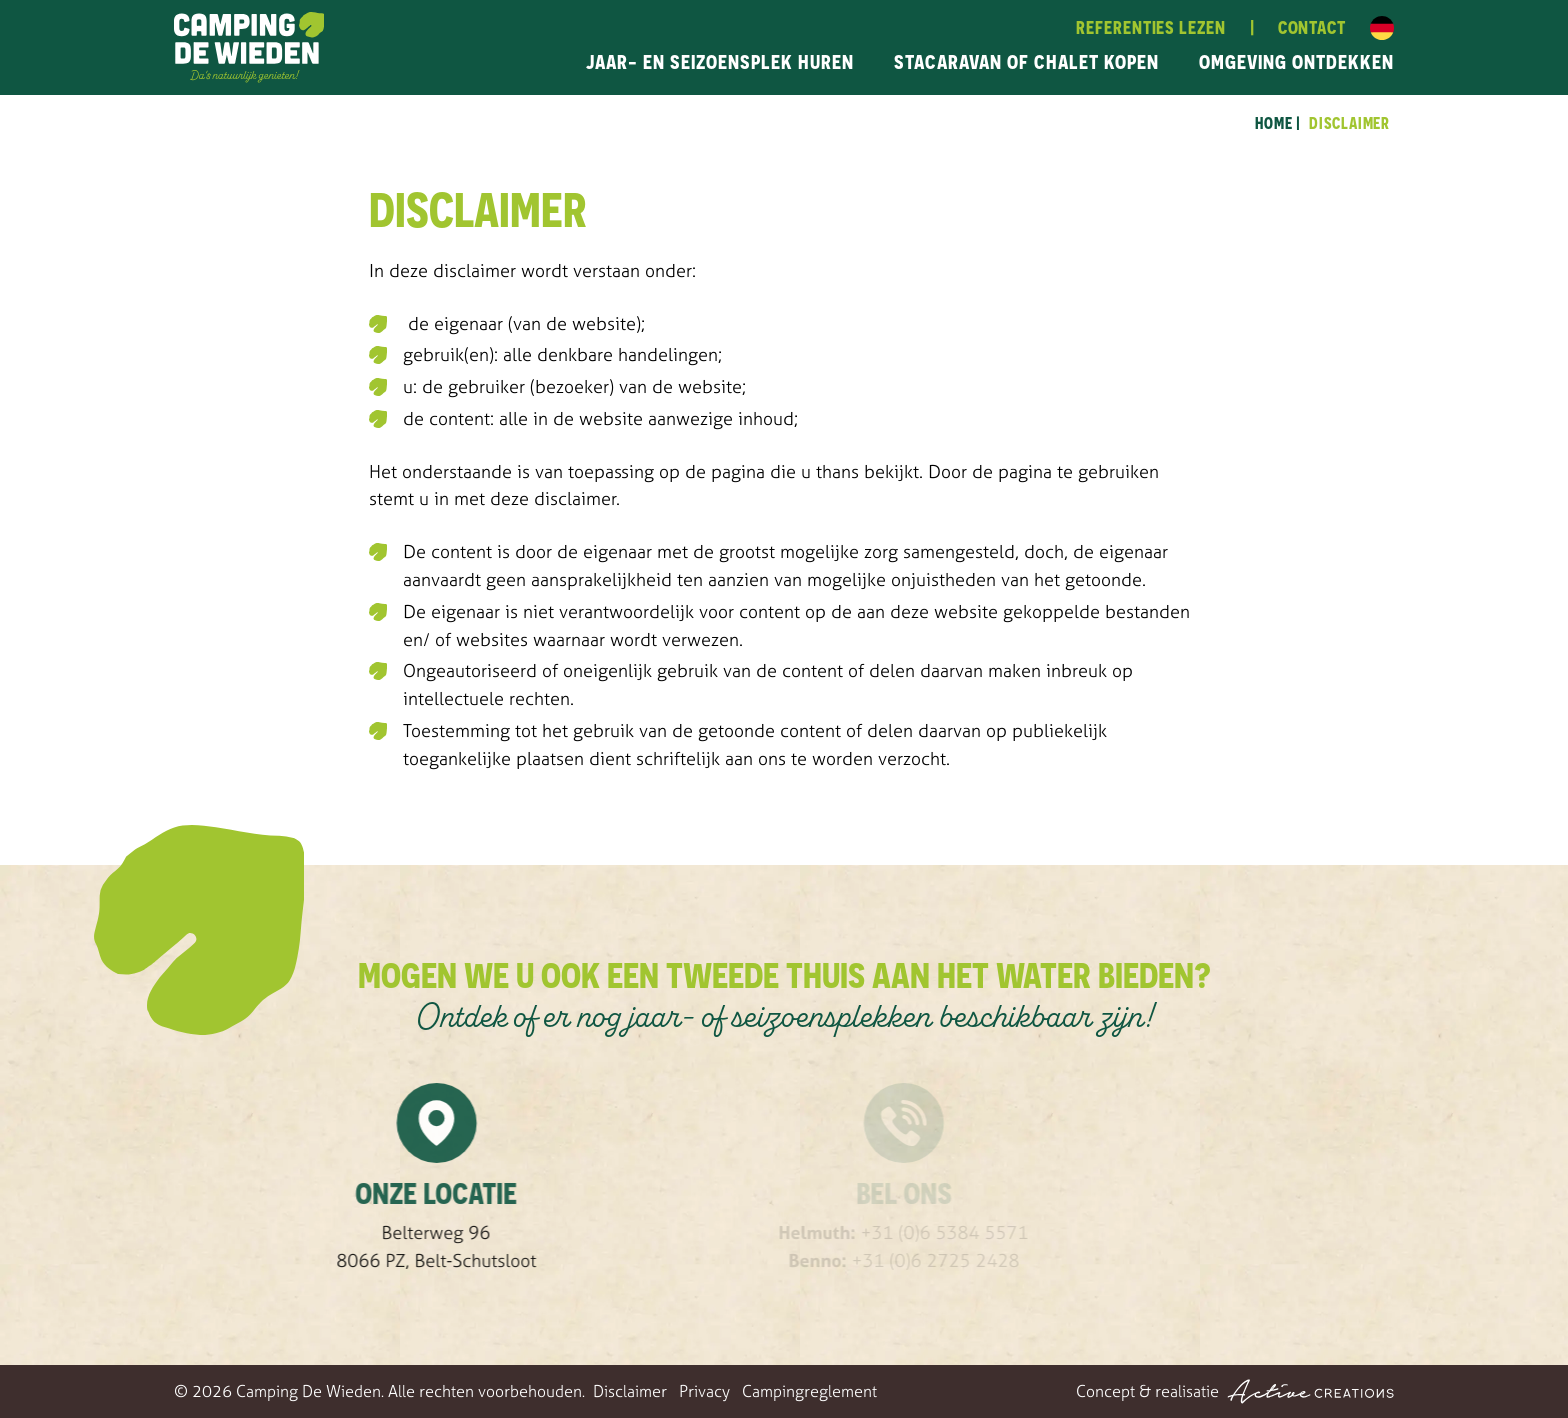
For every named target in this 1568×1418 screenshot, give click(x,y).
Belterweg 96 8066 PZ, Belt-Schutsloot (485, 1246)
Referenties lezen (1150, 27)
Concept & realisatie (1235, 1391)
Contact (1312, 27)
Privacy (704, 1391)
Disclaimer (1349, 123)
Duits (1382, 28)
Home (1273, 123)
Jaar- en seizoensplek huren (720, 61)
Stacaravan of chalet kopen (1026, 61)
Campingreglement (809, 1391)
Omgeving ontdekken (1296, 61)
